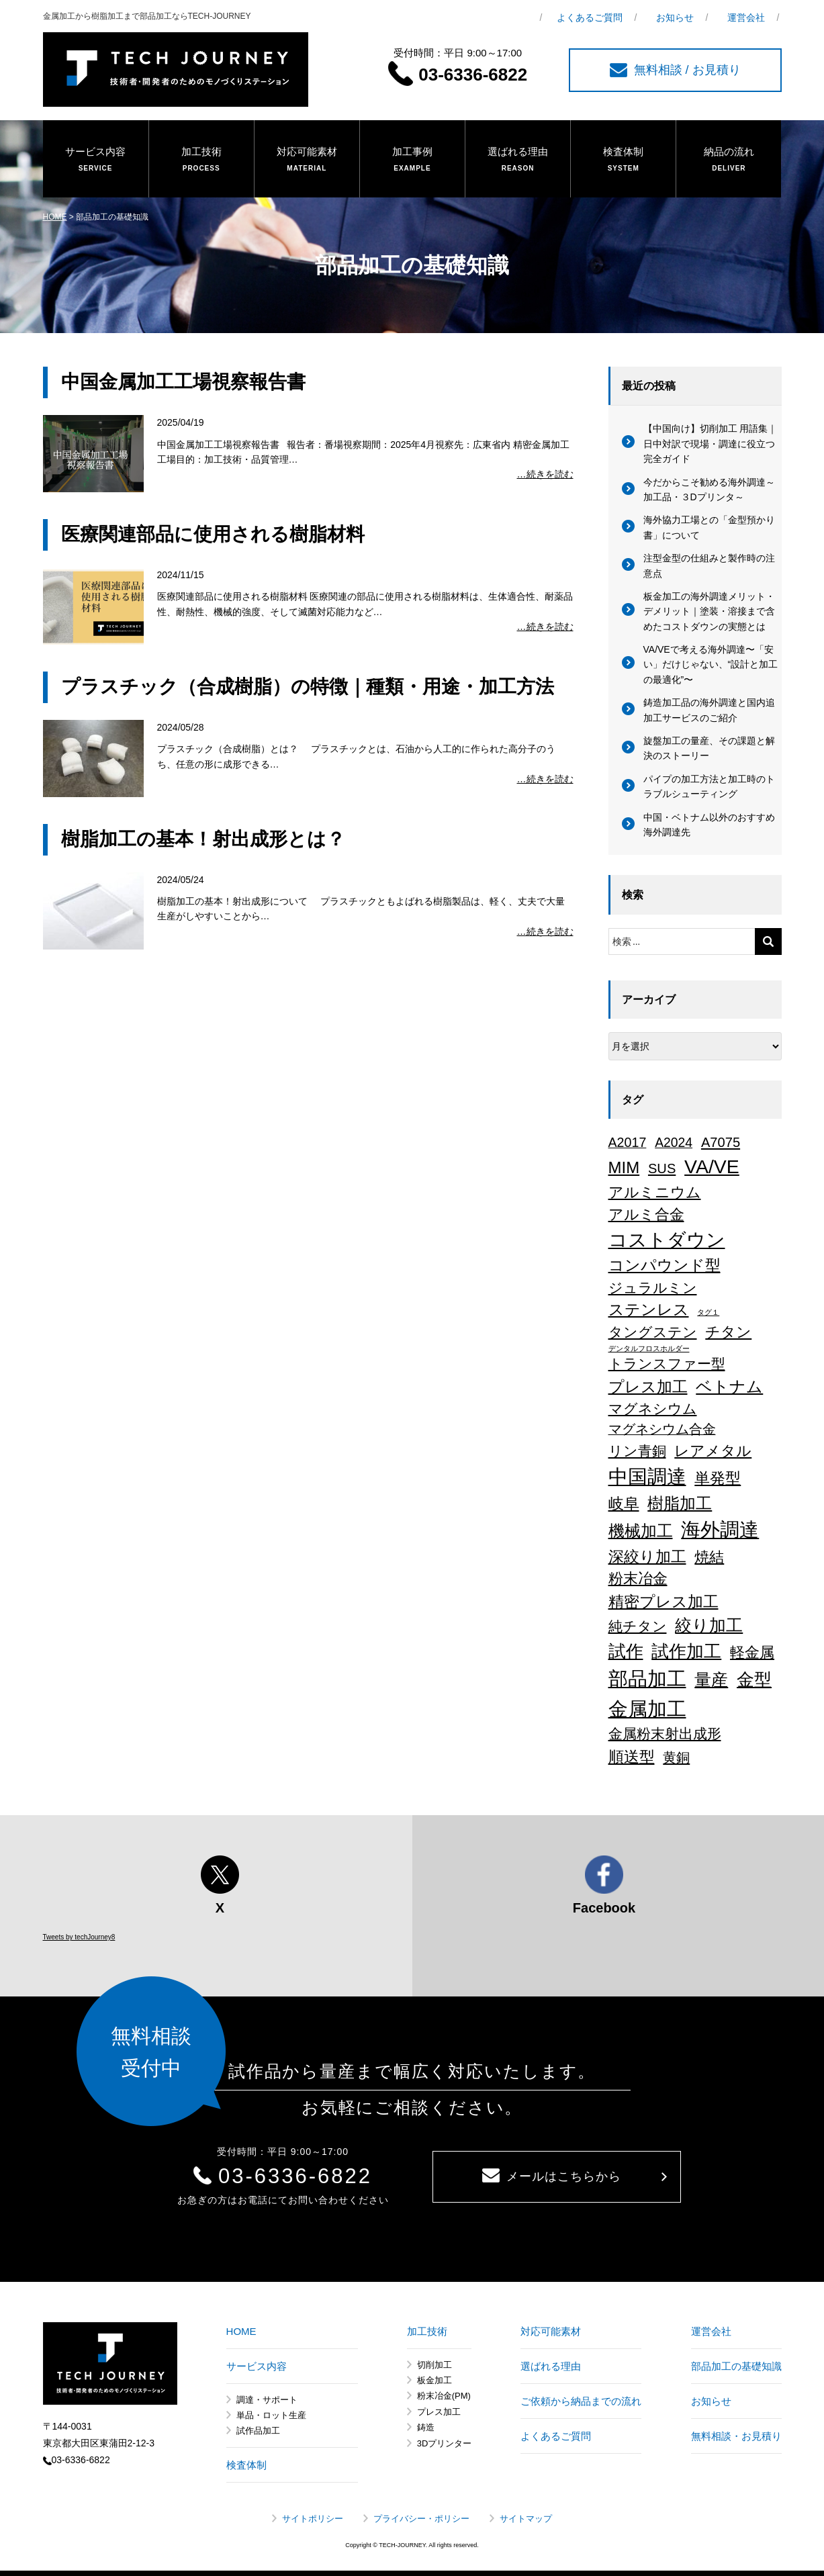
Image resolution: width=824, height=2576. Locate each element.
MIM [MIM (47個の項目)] (624, 1167)
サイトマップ (526, 2519)
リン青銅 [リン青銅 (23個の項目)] (637, 1451)
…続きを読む (545, 474)
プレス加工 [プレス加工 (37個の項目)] (648, 1386)
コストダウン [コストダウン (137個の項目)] (666, 1239)
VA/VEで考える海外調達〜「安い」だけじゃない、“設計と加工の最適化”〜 (710, 664)
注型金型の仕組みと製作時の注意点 (709, 565)
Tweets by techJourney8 (79, 1937)
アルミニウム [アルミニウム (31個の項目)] (654, 1192)
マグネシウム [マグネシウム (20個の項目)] (652, 1408)
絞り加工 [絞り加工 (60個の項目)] (709, 1625)
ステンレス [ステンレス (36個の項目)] (648, 1309)
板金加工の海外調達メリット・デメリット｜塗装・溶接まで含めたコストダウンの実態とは (709, 611)
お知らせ (675, 17)
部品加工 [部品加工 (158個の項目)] (647, 1679)
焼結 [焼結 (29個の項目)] (709, 1557)
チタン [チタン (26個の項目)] (728, 1332)
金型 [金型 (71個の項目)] (754, 1679)
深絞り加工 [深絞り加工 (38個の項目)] (647, 1556)
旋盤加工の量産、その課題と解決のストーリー (709, 748)
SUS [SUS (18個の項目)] (662, 1168)
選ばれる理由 (517, 160)
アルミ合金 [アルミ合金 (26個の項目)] (646, 1214)
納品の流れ (728, 160)
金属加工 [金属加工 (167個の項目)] (647, 1709)
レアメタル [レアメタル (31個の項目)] (712, 1450)
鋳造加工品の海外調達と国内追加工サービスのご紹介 (709, 710)
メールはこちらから (551, 2175)
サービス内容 (95, 160)
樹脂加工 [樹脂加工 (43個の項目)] (679, 1503)
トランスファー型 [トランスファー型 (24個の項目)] (666, 1364)
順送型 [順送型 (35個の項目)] (631, 1756)
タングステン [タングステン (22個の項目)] (652, 1332)
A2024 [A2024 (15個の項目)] (673, 1142)
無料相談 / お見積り (675, 70)
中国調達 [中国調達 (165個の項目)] (647, 1476)
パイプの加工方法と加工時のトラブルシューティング (709, 786)
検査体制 (623, 160)
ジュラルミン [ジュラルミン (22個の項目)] (652, 1287)
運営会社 (746, 17)
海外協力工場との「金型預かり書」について (709, 527)
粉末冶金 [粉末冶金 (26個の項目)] (638, 1578)
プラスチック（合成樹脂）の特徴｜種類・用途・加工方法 (307, 686)
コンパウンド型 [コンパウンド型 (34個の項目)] (664, 1265)
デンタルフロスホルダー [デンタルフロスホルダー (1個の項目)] (649, 1348)
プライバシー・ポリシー (421, 2519)
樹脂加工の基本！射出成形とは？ (203, 839)
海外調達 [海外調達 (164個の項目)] (720, 1529)
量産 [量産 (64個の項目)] (711, 1679)
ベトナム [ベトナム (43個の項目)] (729, 1386)
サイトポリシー (312, 2519)
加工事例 (412, 160)
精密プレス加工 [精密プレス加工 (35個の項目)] (663, 1601)
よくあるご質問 (590, 17)
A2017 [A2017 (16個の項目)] (627, 1142)
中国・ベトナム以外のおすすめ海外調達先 (709, 824)
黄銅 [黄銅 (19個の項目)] (676, 1757)
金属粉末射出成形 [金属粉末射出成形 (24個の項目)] (664, 1734)
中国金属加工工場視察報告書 (183, 381)
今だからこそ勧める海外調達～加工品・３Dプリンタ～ (709, 489)
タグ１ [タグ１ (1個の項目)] (708, 1312)
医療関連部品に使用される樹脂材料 (213, 534)
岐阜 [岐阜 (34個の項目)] (623, 1503)
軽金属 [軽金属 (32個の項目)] (752, 1652)
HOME (55, 217)
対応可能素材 (307, 160)
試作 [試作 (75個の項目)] (625, 1651)
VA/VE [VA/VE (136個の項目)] (711, 1166)
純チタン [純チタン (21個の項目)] (637, 1626)
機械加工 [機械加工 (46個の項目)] (640, 1531)
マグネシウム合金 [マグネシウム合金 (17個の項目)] (662, 1429)
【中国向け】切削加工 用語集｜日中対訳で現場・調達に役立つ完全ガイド (710, 443)
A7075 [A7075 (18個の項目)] (720, 1142)
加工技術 (201, 160)
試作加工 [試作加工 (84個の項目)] (686, 1651)
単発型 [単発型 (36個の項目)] (717, 1478)
